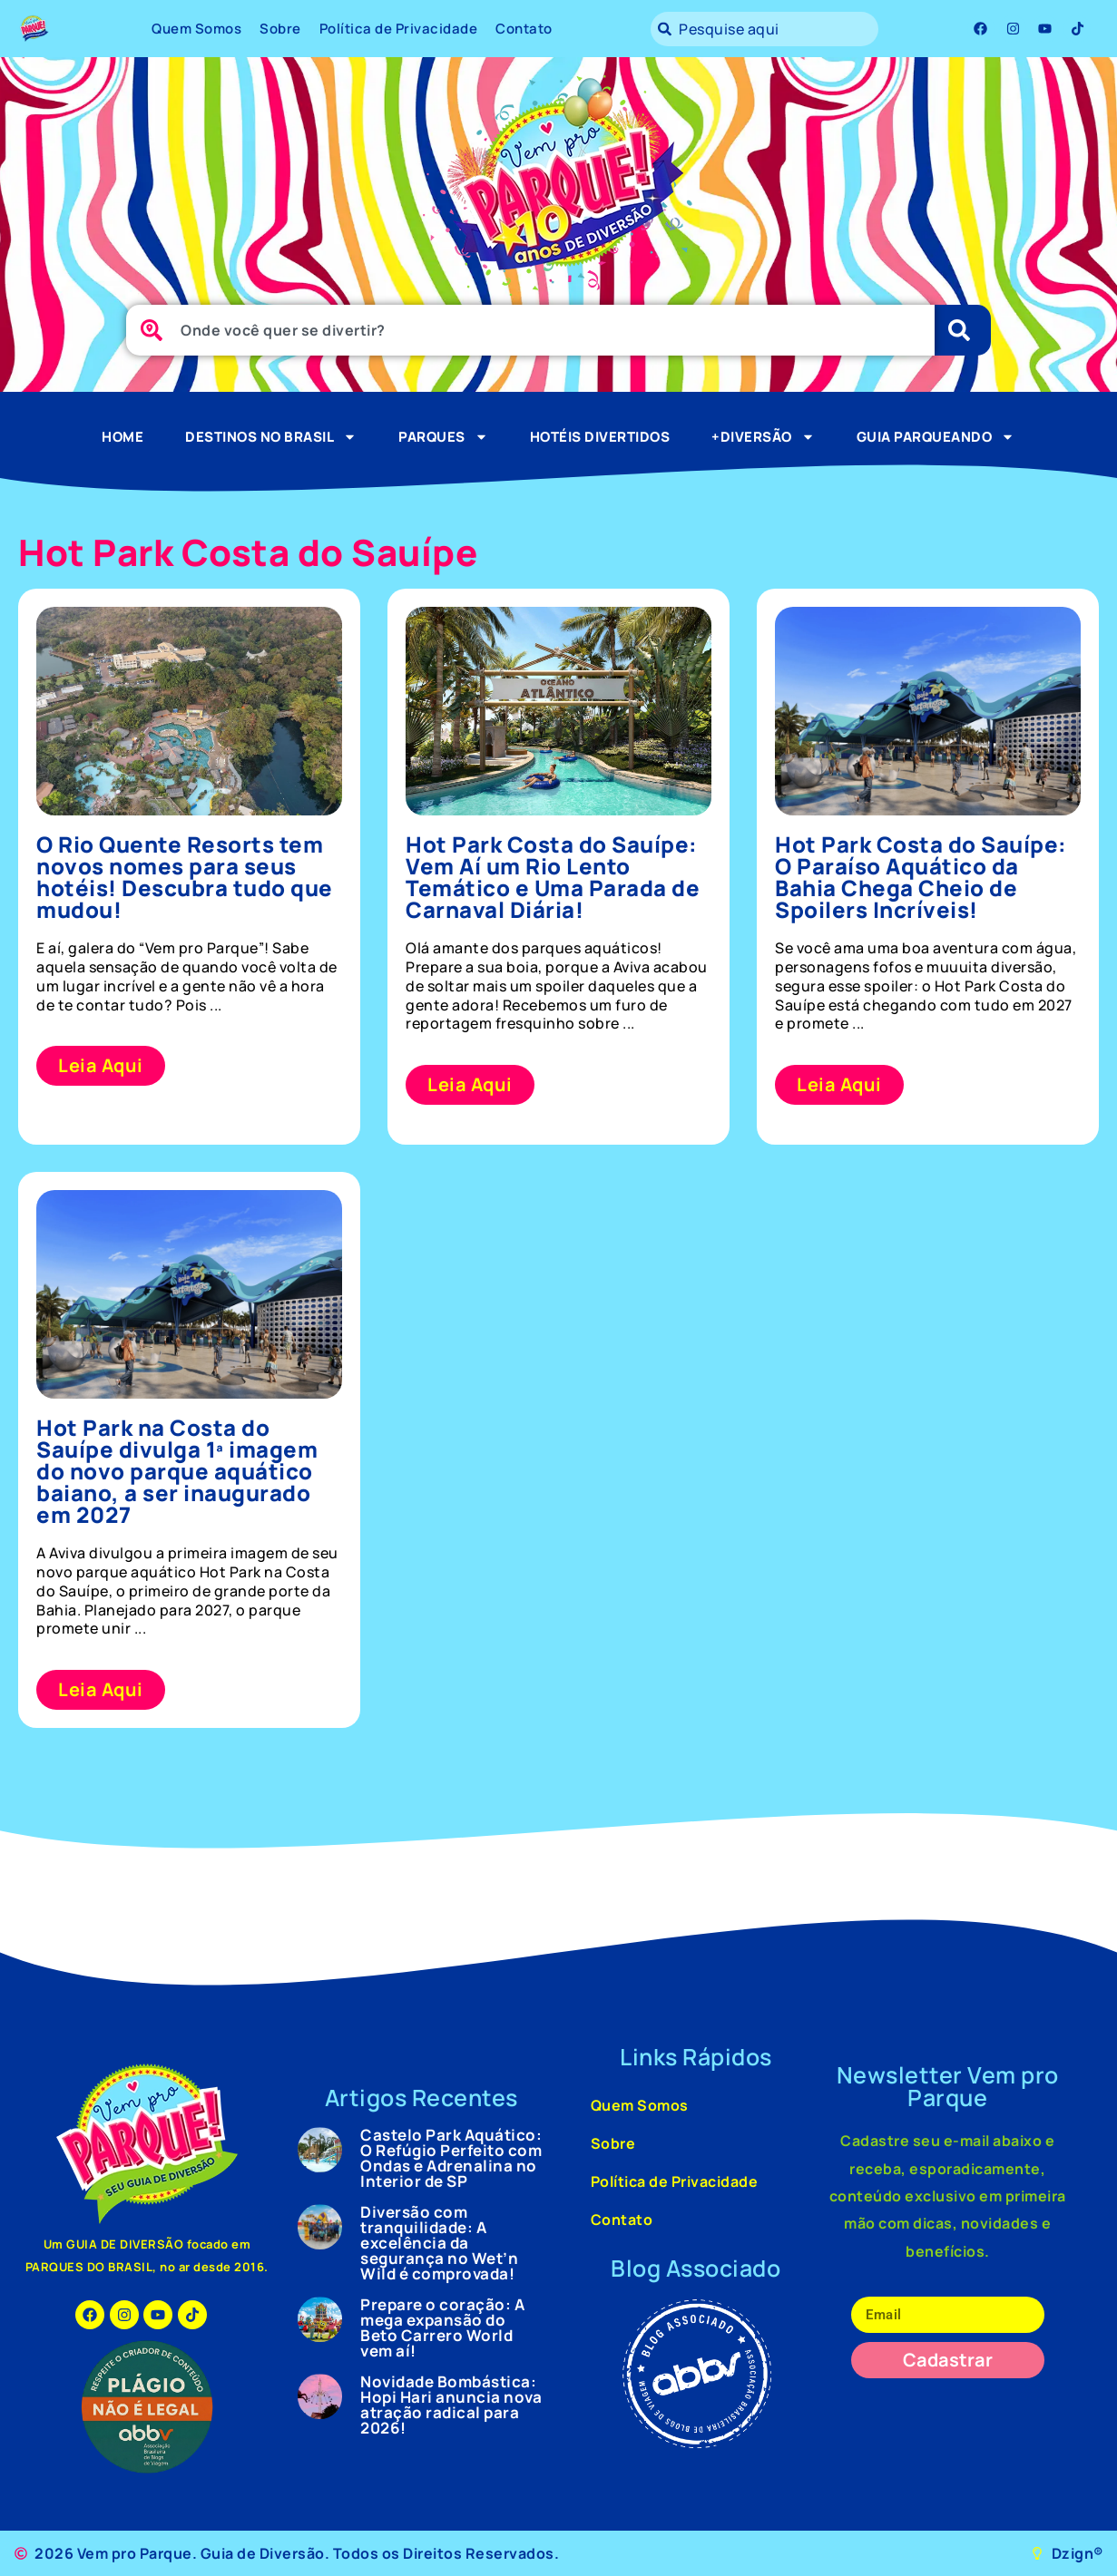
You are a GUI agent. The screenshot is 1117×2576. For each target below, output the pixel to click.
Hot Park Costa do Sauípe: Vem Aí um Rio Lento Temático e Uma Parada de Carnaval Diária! (553, 876)
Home (122, 436)
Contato (524, 28)
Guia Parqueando (936, 437)
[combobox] (764, 29)
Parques (443, 437)
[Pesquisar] (963, 330)
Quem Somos (196, 28)
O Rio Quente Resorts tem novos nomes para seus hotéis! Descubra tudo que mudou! (184, 876)
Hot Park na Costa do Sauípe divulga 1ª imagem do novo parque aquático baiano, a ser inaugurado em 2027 (177, 1470)
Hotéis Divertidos (600, 436)
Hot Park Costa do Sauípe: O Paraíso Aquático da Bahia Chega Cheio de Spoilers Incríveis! (921, 876)
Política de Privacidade (398, 28)
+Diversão (763, 437)
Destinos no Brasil (271, 437)
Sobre (280, 28)
